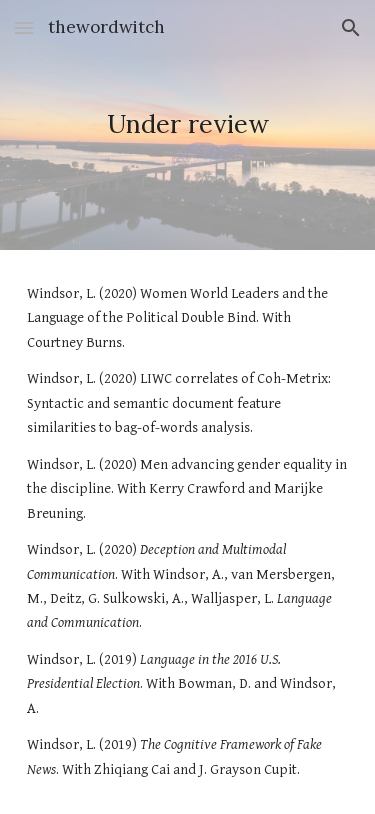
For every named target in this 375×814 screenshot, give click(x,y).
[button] (24, 27)
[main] (188, 125)
